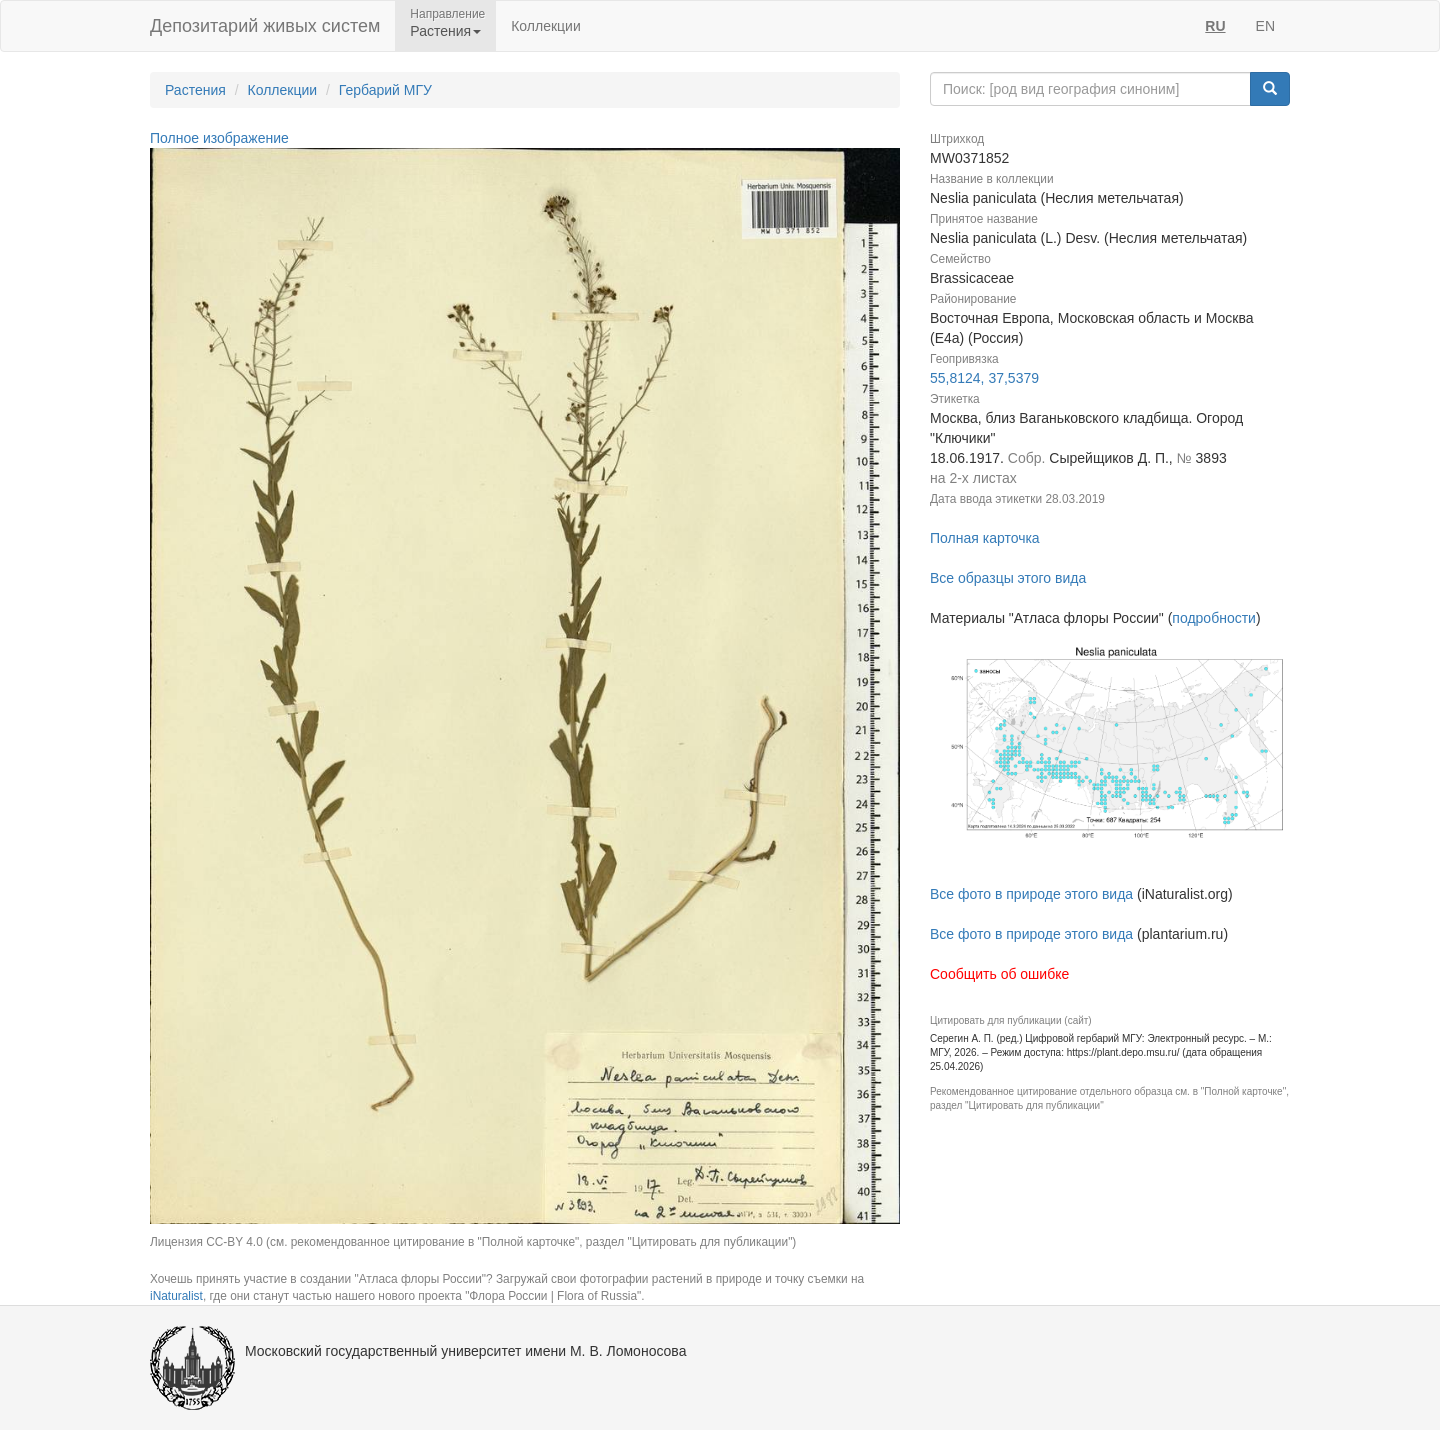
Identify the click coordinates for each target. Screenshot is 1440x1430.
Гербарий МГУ (385, 90)
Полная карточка (985, 538)
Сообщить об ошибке (999, 974)
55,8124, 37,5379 (984, 378)
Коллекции (546, 26)
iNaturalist (176, 1296)
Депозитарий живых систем (265, 26)
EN (1265, 26)
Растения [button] (445, 31)
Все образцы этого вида (1008, 578)
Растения (195, 90)
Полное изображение (219, 138)
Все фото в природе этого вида (1031, 894)
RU (1215, 26)
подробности (1214, 618)
